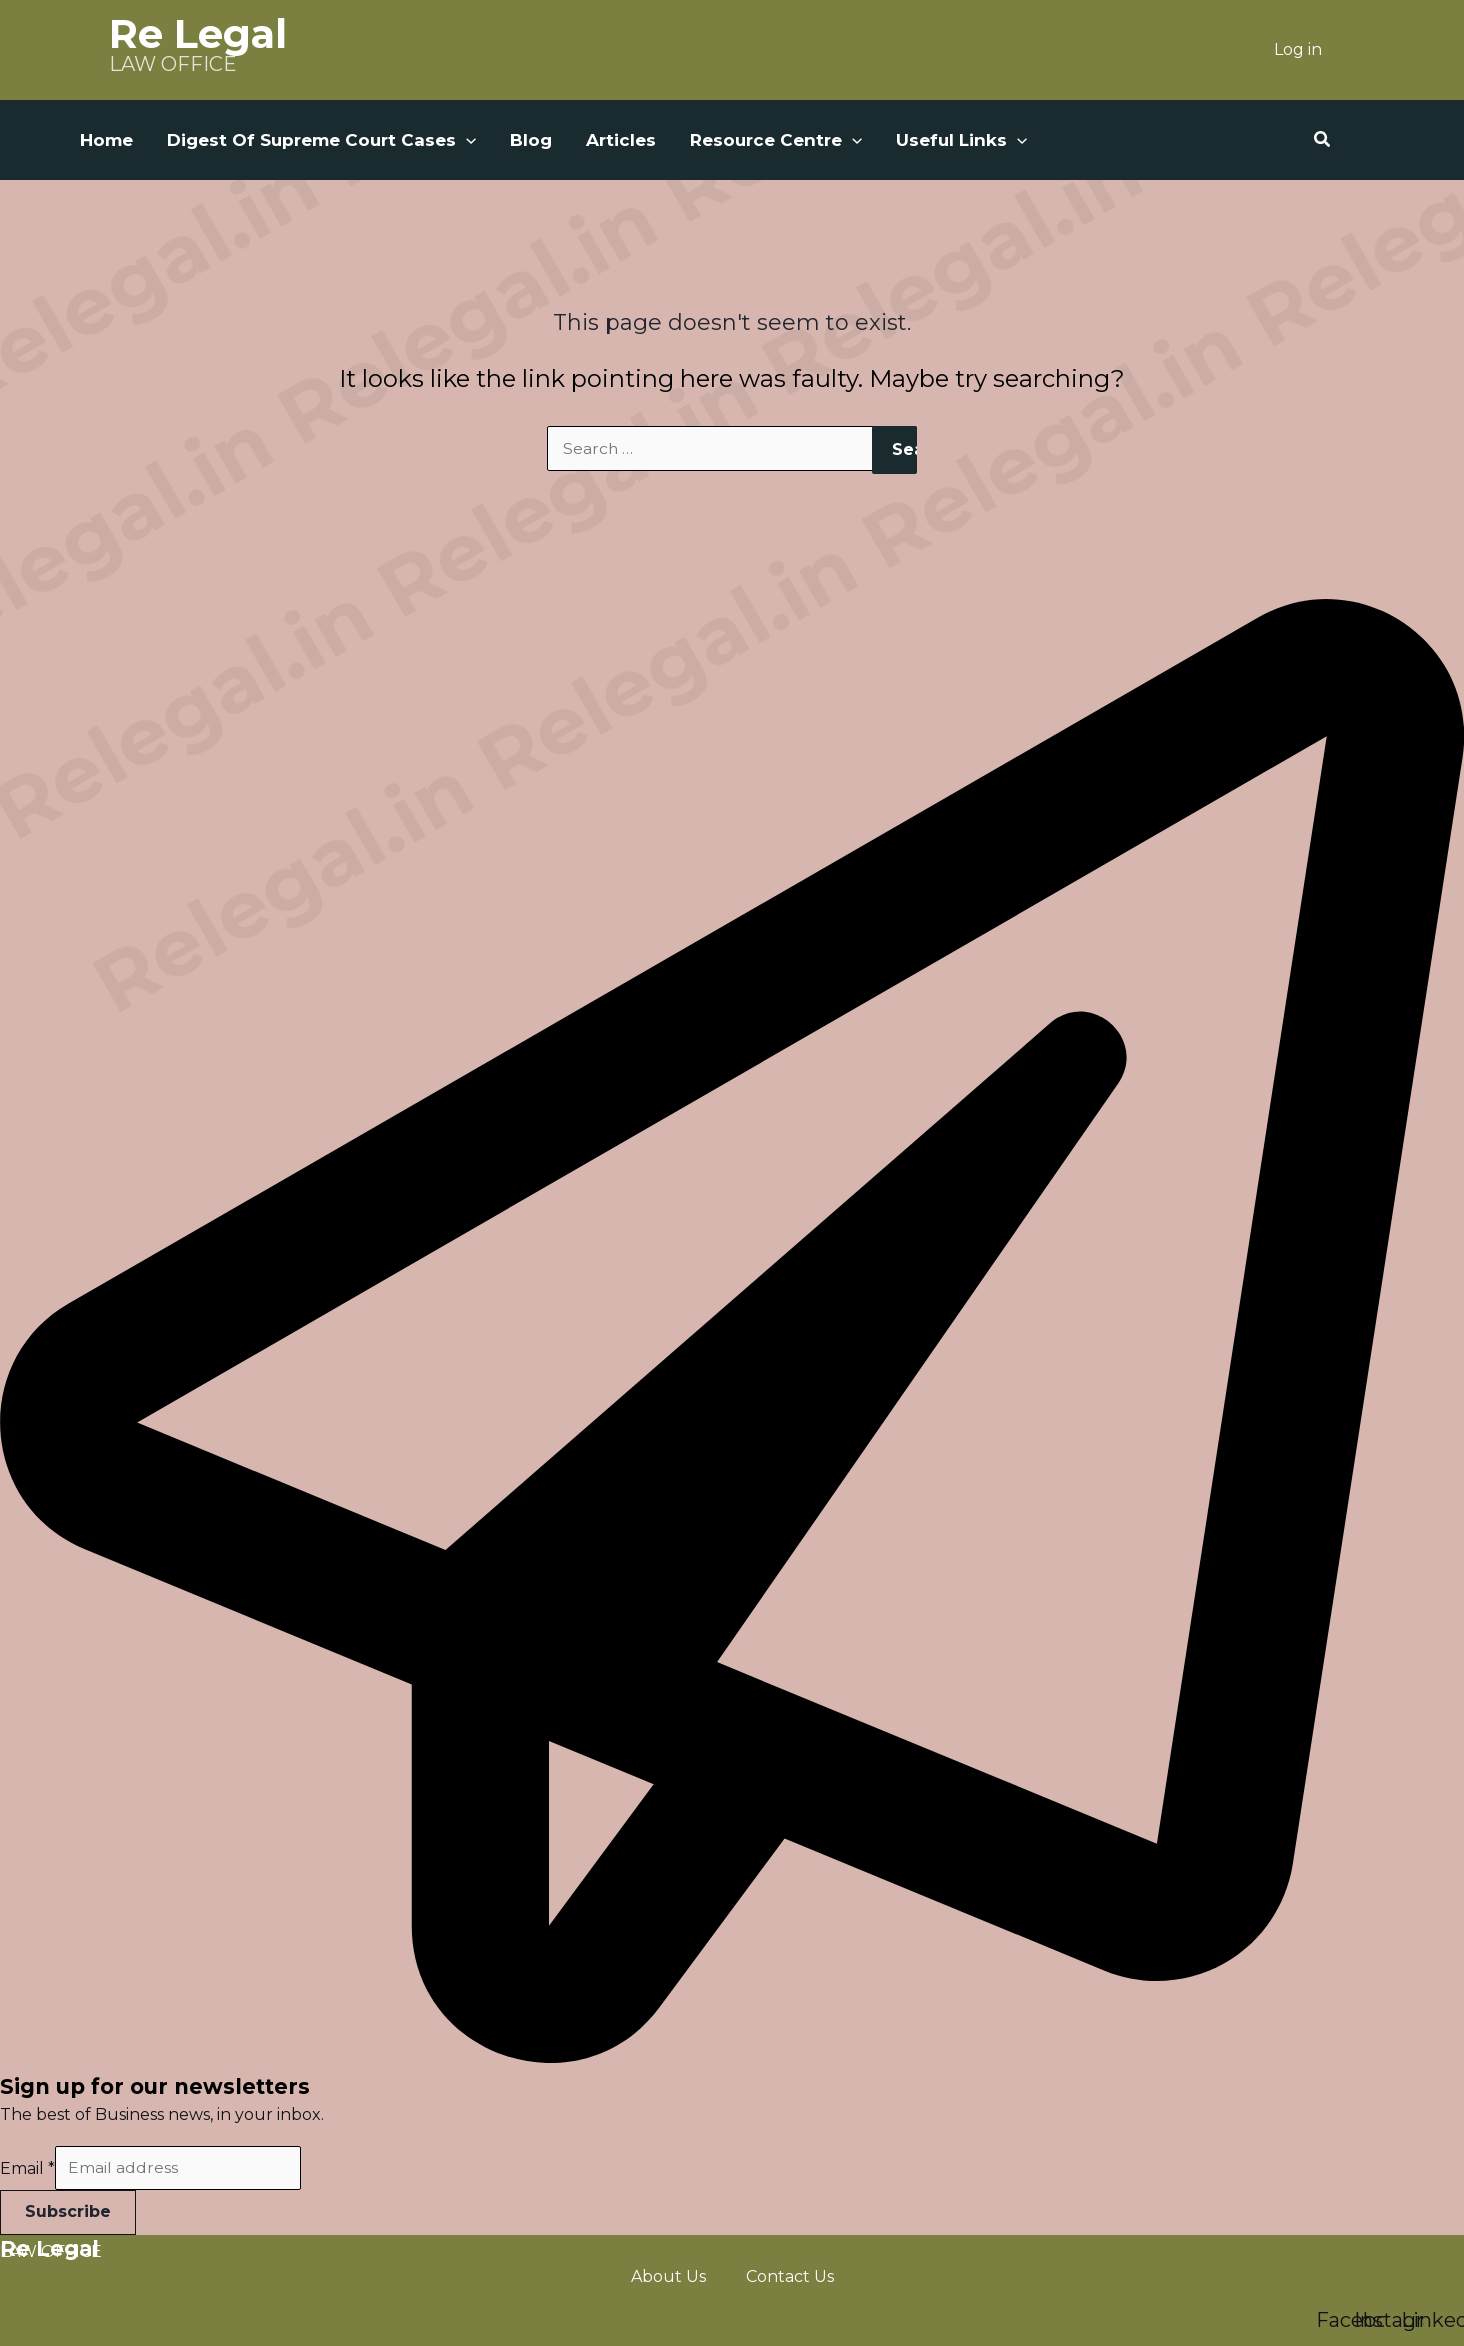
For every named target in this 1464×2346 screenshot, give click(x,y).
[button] (466, 140)
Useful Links (961, 140)
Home (106, 140)
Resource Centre (776, 140)
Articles (621, 140)
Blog (531, 140)
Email (27, 2168)
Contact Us (790, 2276)
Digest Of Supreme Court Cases (321, 140)
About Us (668, 2276)
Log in (1298, 49)
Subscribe (68, 2212)
